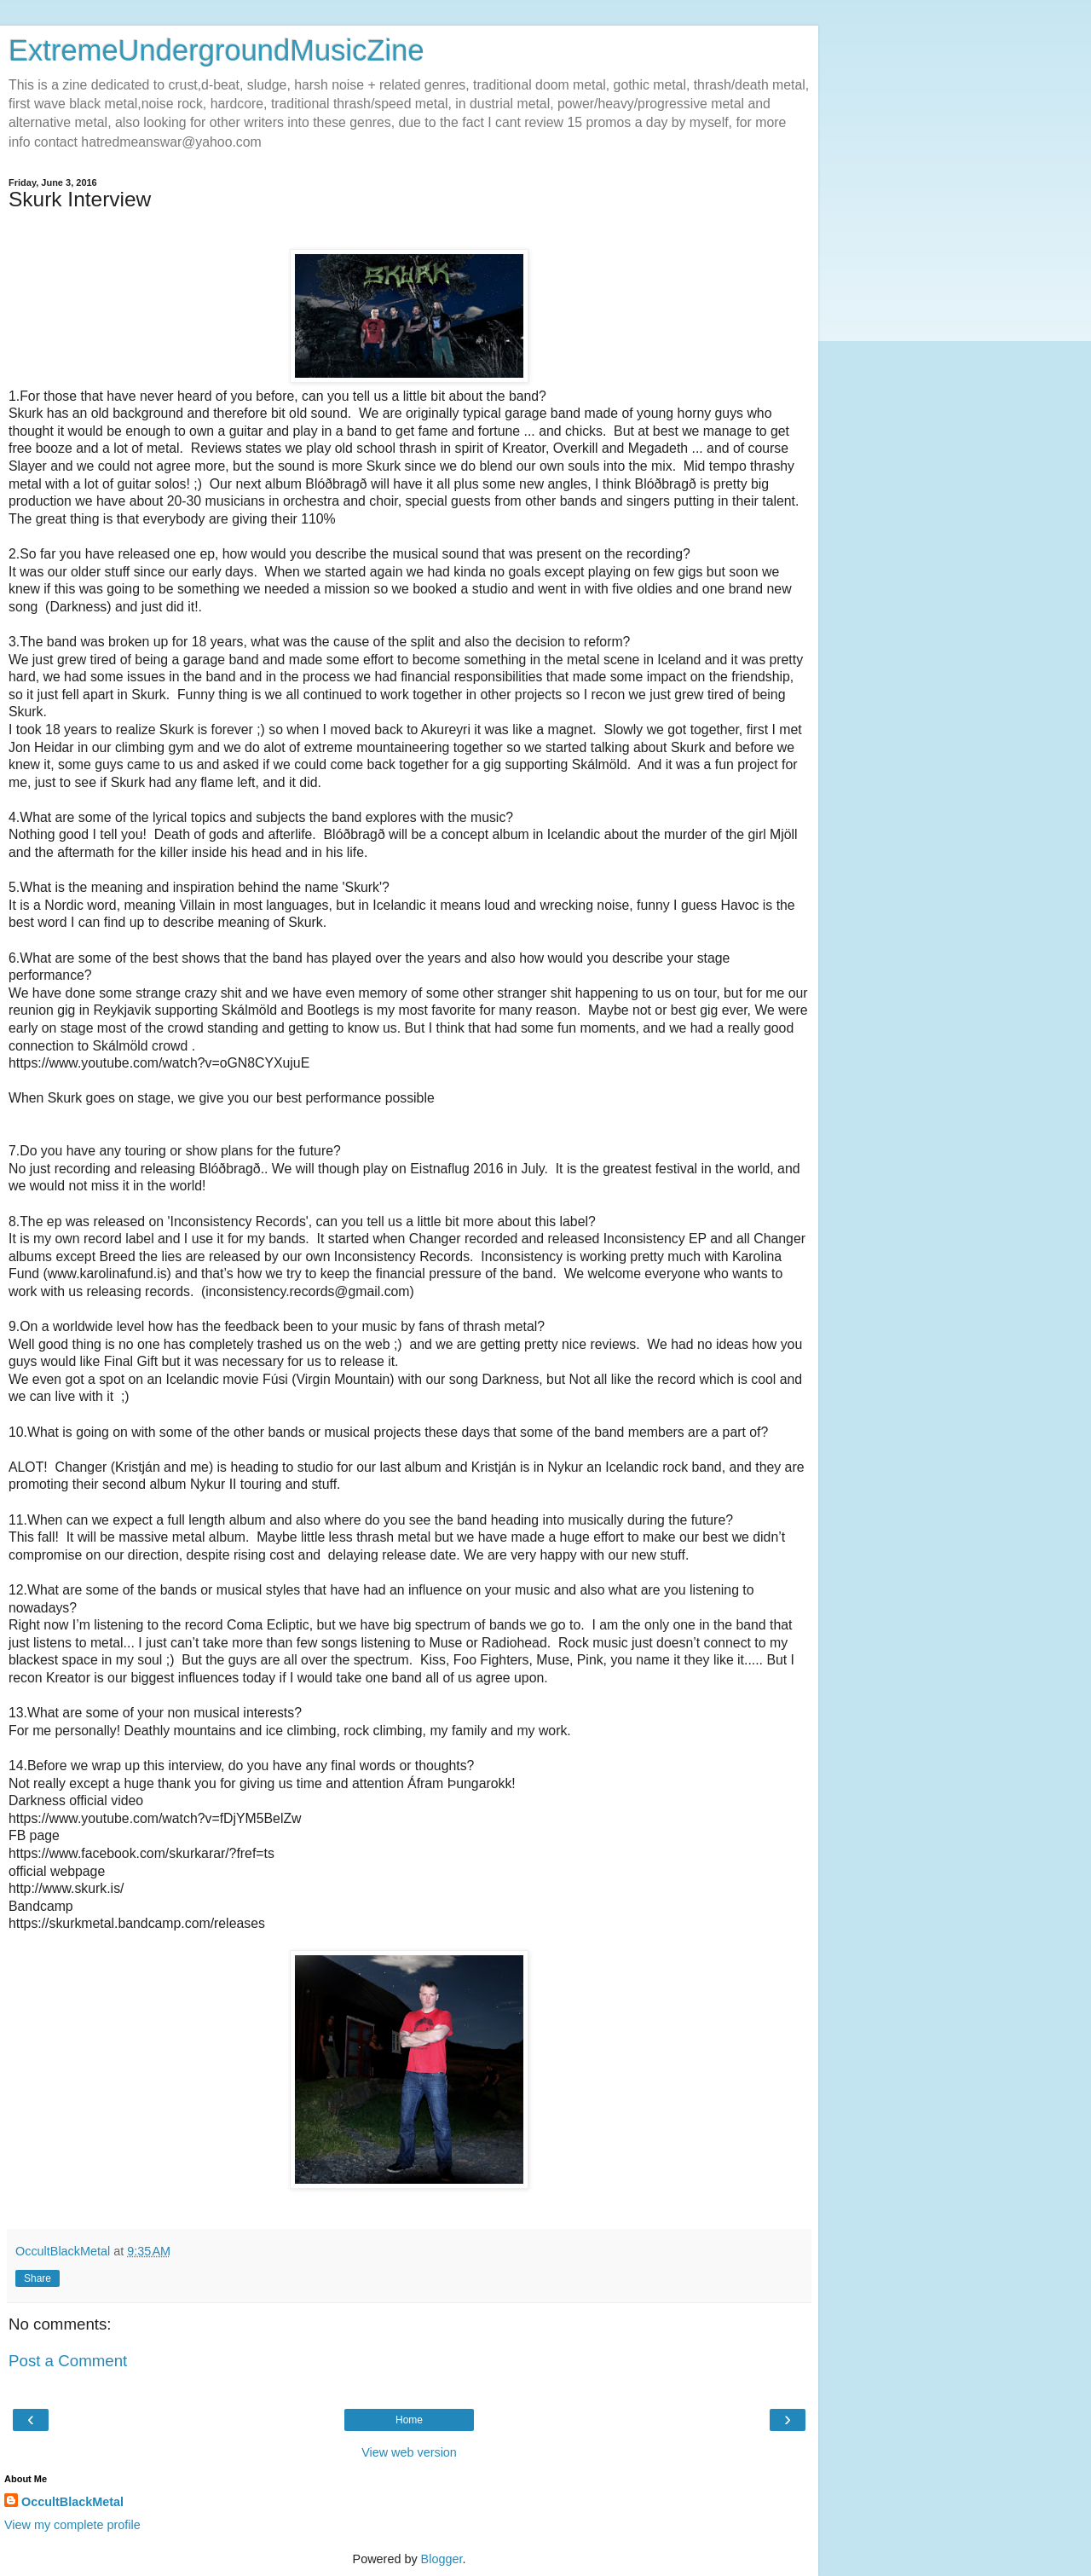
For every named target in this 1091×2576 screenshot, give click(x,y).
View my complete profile (72, 2525)
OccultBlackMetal (72, 2502)
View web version (409, 2452)
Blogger (442, 2559)
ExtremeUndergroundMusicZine (216, 50)
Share (37, 2278)
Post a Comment (68, 2361)
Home (409, 2420)
